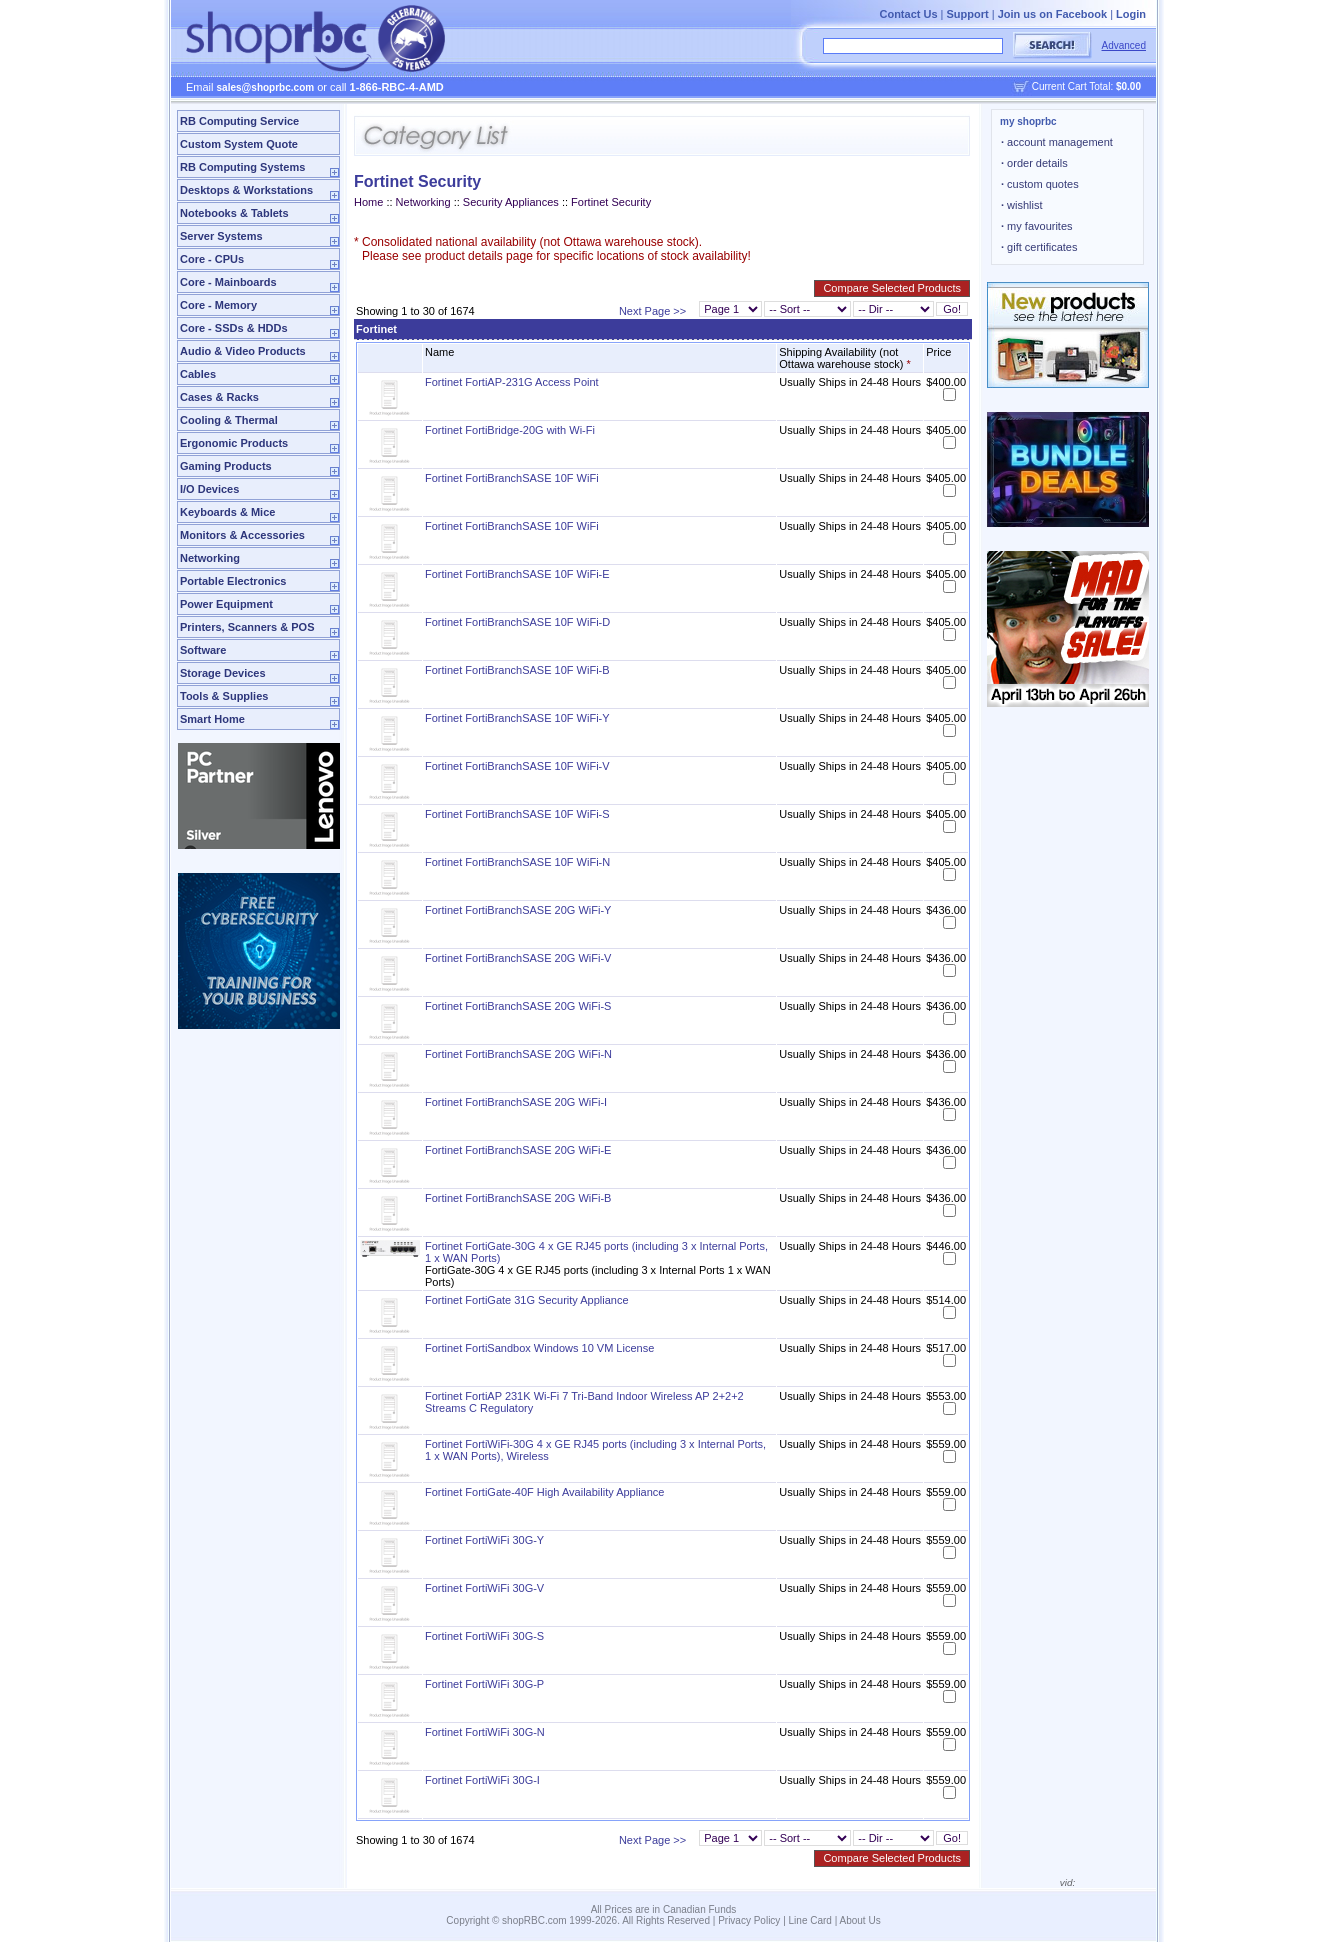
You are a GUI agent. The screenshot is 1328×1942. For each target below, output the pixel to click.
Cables (198, 374)
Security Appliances (511, 202)
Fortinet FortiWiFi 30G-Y (484, 1540)
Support (968, 14)
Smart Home (212, 719)
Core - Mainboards (228, 282)
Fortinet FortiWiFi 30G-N (485, 1732)
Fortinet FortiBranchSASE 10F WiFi (512, 478)
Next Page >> (652, 311)
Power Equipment (226, 604)
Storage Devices (223, 673)
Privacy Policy (749, 1920)
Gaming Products (226, 466)
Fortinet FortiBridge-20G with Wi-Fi (510, 430)
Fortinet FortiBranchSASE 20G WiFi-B (518, 1198)
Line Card (810, 1920)
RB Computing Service (239, 121)
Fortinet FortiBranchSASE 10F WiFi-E (517, 574)
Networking (210, 558)
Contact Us (908, 14)
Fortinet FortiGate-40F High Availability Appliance (544, 1492)
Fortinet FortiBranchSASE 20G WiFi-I (516, 1102)
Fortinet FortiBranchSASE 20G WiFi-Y (518, 910)
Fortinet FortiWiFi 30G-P (484, 1684)
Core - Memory (218, 305)
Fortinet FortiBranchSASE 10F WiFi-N (517, 862)
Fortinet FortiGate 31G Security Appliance (527, 1300)
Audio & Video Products (243, 351)
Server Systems (221, 236)
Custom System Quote (239, 144)
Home (368, 202)
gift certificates (1039, 247)
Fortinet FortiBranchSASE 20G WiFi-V (518, 958)
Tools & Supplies (224, 696)
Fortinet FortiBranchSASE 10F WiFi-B (517, 670)
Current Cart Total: (1086, 86)
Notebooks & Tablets (234, 213)
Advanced (1124, 45)
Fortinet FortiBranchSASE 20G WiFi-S (518, 1006)
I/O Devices (209, 489)
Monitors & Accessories (242, 535)
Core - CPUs (212, 259)
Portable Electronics (233, 581)
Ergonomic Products (234, 443)
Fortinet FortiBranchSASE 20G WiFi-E (518, 1150)
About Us (860, 1920)
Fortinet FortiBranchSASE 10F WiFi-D (517, 622)
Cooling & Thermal (229, 420)
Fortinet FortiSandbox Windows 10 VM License (539, 1348)
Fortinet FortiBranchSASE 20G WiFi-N (518, 1054)
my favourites (1037, 226)
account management (1057, 142)
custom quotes (1040, 184)
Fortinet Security (611, 202)
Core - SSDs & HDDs (234, 328)
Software (203, 650)
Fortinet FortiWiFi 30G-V (484, 1588)
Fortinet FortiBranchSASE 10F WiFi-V (517, 766)
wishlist (1022, 205)
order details (1034, 163)
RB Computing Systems (242, 167)
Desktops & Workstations (246, 190)
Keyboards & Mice (227, 512)
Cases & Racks (219, 397)
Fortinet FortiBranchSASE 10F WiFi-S (517, 814)
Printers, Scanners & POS (247, 627)
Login (1131, 14)
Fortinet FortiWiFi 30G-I (482, 1780)
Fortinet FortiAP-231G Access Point (512, 382)
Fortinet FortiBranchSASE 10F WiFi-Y (517, 718)
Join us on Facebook (1052, 14)
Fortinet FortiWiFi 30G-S (484, 1636)
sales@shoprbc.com (266, 87)
